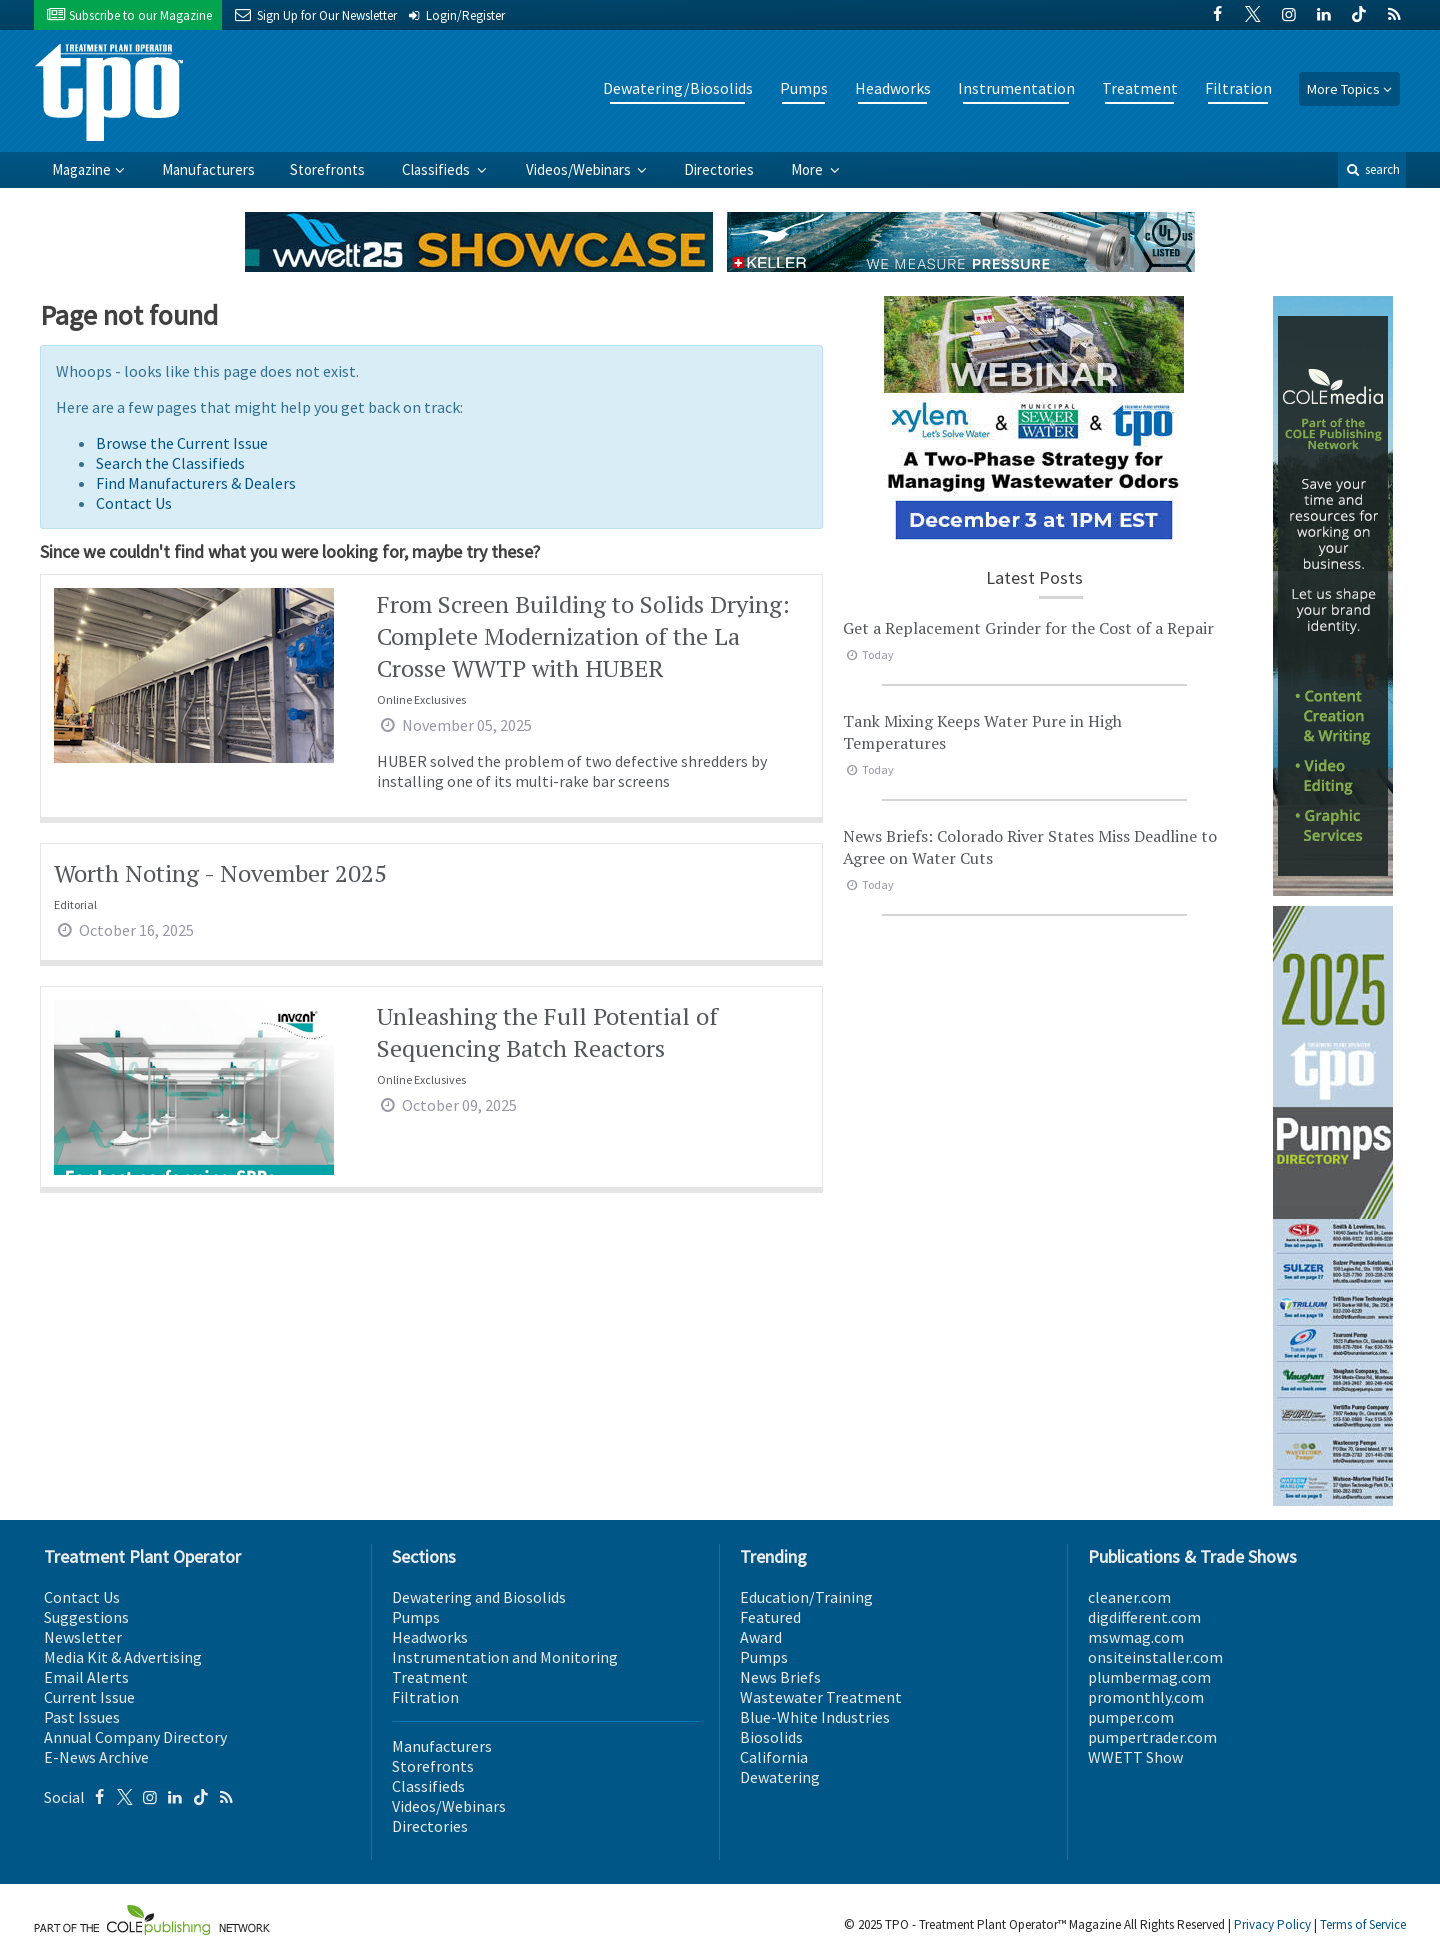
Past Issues (82, 1717)
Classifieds (437, 169)
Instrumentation (1016, 88)
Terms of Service (1363, 1924)
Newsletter (83, 1637)
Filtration (1238, 88)
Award (761, 1637)
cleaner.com (1129, 1597)
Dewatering (780, 1777)
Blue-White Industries (815, 1717)
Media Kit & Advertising (123, 1657)
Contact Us (134, 503)
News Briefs (780, 1677)
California (774, 1757)
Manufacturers (208, 169)
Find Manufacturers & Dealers (196, 483)
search (1372, 169)
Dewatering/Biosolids (678, 88)
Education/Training (806, 1597)
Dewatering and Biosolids (479, 1597)
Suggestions (86, 1617)
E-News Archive (96, 1757)
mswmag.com (1136, 1637)
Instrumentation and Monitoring (505, 1657)
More (808, 169)
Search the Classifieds (170, 463)
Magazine (81, 169)
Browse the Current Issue (182, 443)
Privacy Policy (1272, 1924)
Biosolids (771, 1737)
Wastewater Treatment (821, 1697)
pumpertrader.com (1152, 1737)
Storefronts (327, 169)
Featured (770, 1617)
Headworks (893, 88)
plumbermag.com (1149, 1677)
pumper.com (1131, 1717)
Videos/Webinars (580, 169)
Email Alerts (86, 1677)
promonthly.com (1146, 1697)
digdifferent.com (1144, 1617)
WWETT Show (1135, 1757)
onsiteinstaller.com (1155, 1657)
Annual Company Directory (135, 1737)
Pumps (804, 88)
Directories (719, 169)
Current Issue (89, 1697)
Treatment (1140, 88)
